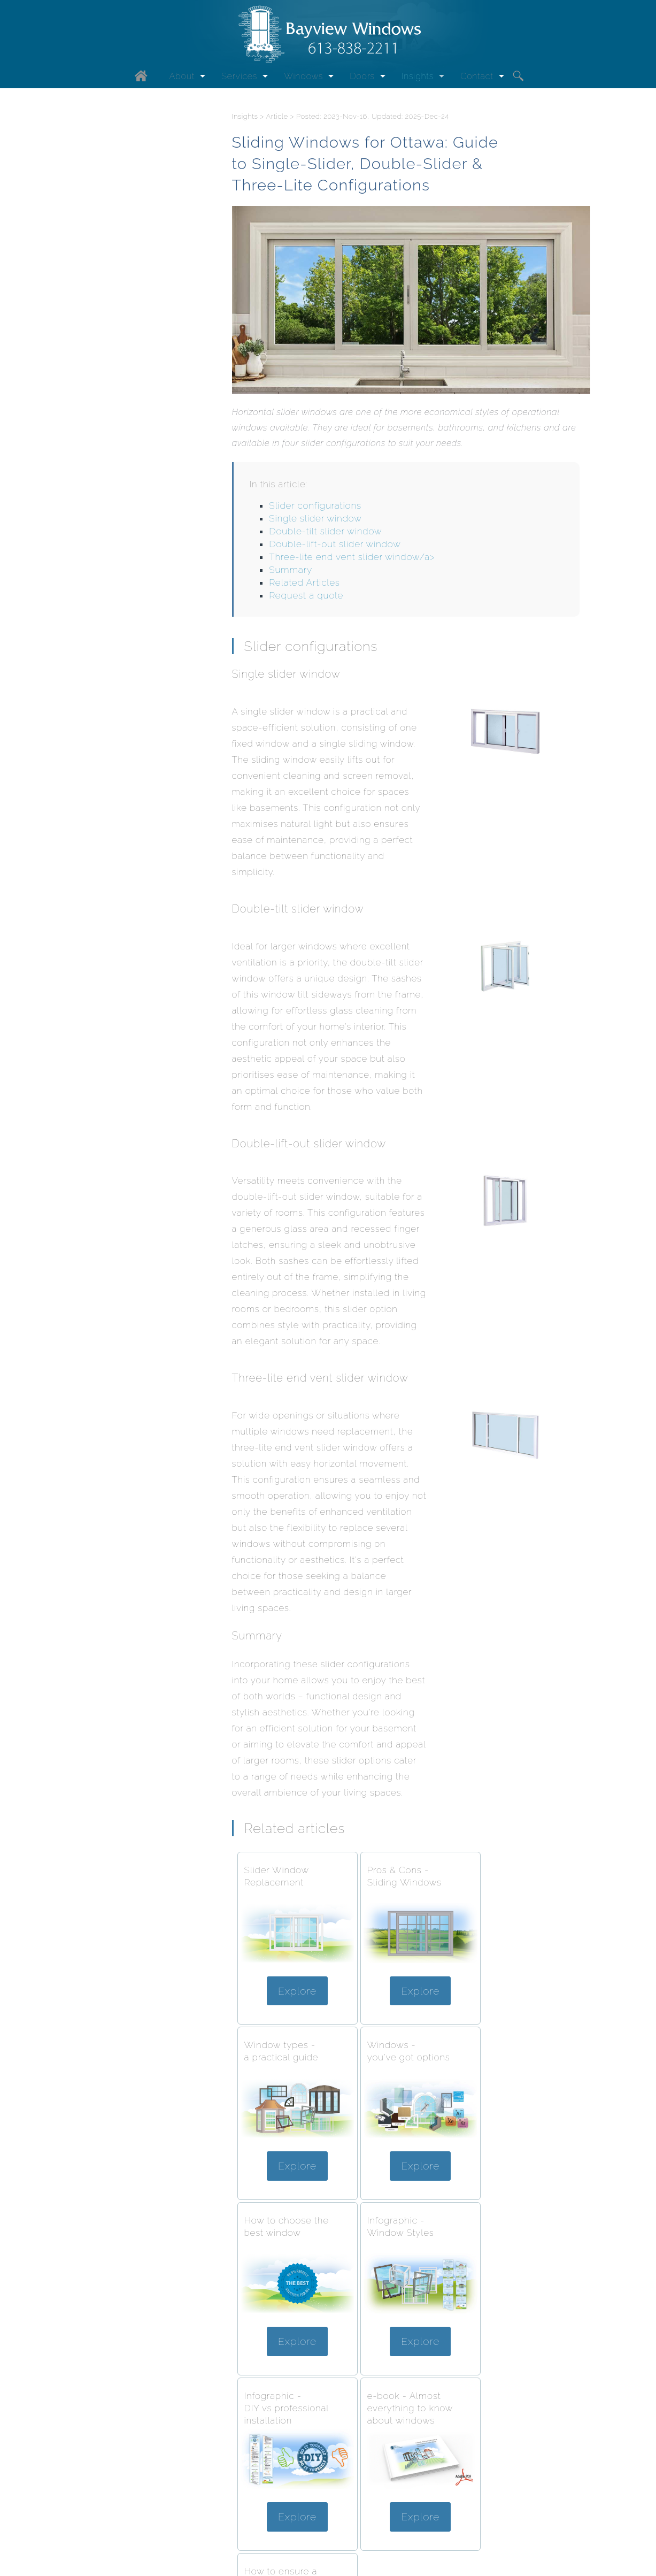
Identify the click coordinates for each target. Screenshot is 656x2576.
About (182, 77)
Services (239, 77)
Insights (418, 77)
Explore (294, 1988)
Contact (476, 77)
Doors (362, 77)
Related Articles (304, 583)
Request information (276, 2528)
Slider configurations (315, 506)
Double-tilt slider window (325, 532)
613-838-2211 (356, 2528)
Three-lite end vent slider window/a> (352, 558)
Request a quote (306, 596)
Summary (290, 570)
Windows (303, 77)
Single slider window (315, 519)
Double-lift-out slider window (334, 545)
